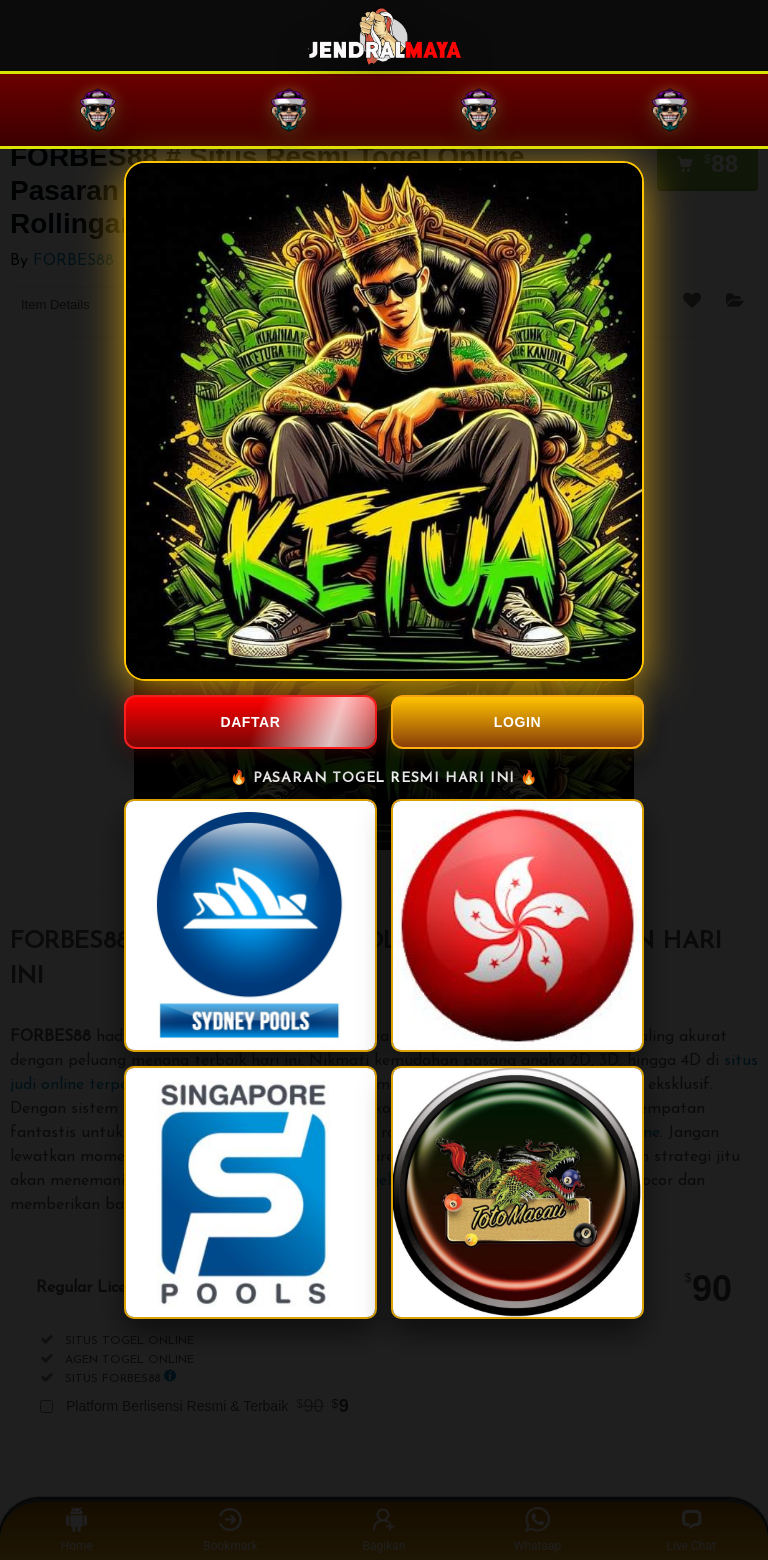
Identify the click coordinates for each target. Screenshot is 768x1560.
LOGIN (517, 722)
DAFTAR (250, 722)
